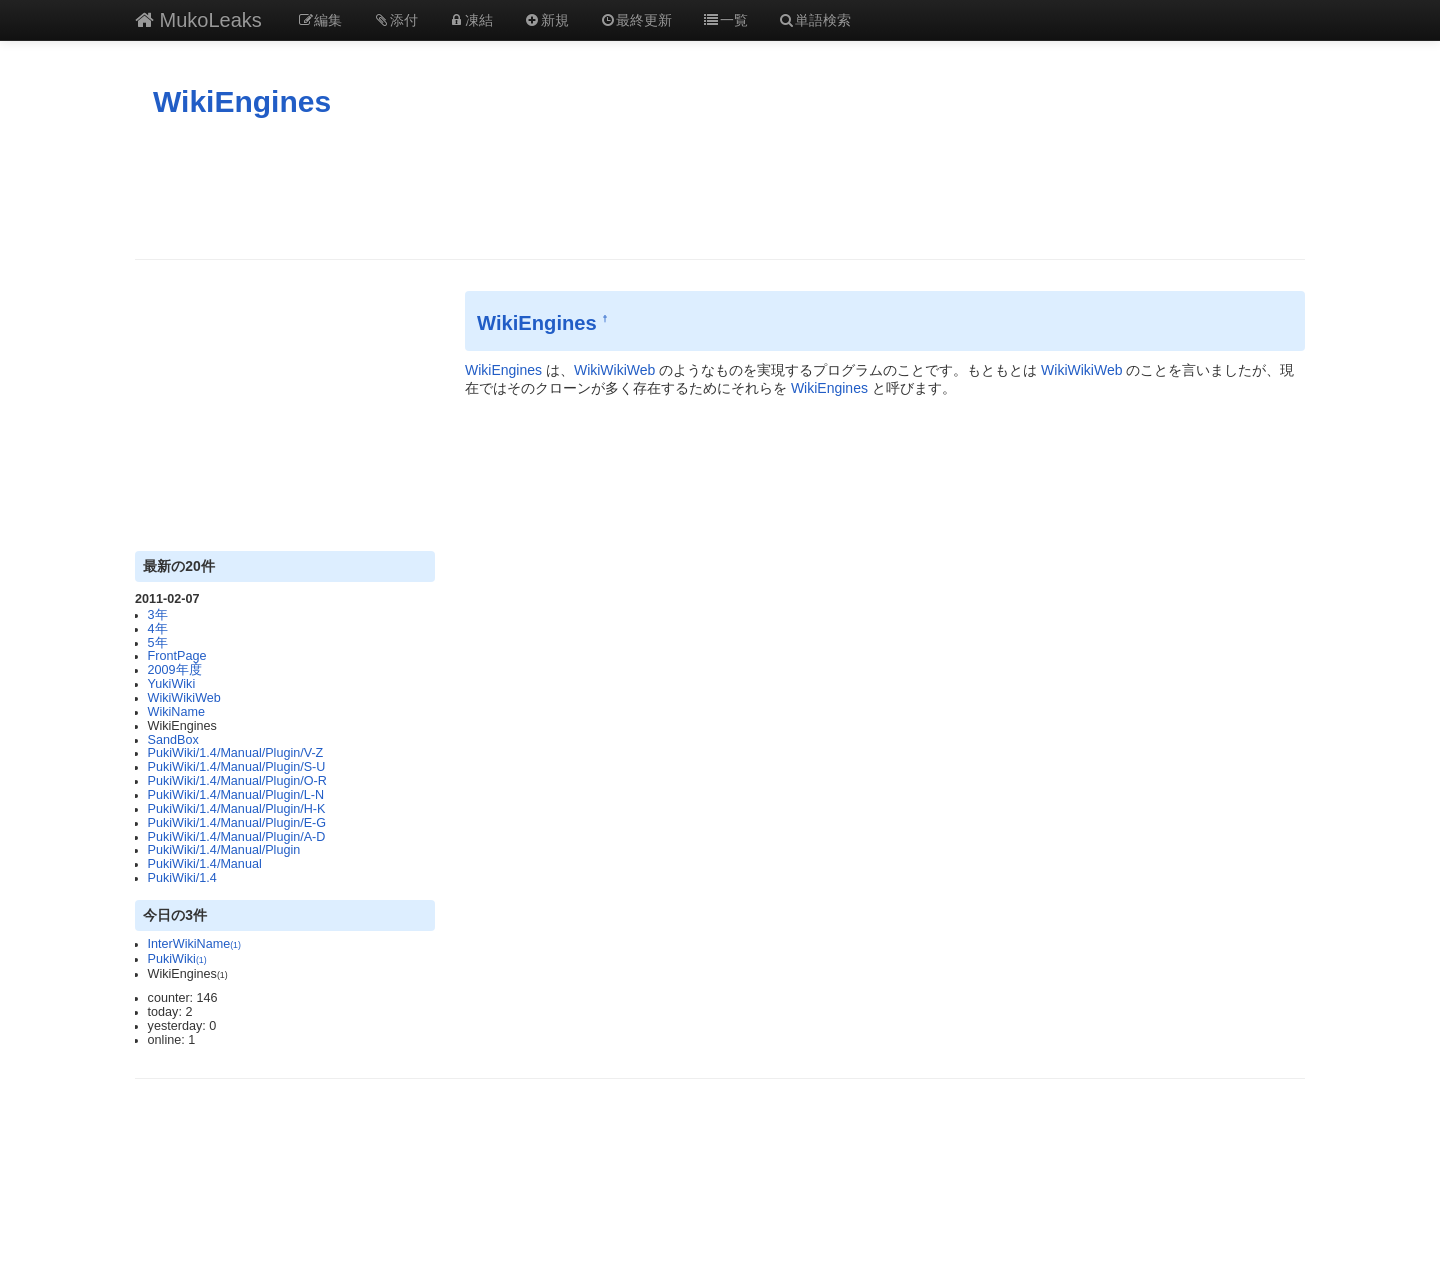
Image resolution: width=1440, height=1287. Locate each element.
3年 (158, 615)
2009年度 (175, 670)
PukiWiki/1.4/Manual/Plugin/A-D (237, 837)
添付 (395, 20)
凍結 (471, 20)
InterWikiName (194, 944)
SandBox (173, 740)
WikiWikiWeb (184, 698)
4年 (158, 629)
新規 (546, 20)
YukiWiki (172, 684)
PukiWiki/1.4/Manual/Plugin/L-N (236, 795)
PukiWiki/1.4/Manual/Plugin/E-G (237, 823)
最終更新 (636, 20)
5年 (158, 643)
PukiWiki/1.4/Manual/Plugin (224, 850)
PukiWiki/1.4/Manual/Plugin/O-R (237, 781)
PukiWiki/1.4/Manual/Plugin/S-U (237, 767)
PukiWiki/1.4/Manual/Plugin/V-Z (236, 753)
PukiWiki (177, 959)
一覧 (725, 20)
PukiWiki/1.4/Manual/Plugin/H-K (237, 809)
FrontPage (177, 656)
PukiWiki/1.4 (182, 878)
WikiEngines (242, 101)
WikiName (176, 712)
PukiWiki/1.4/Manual (205, 864)
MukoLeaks (198, 20)
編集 (320, 20)
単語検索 (815, 20)
